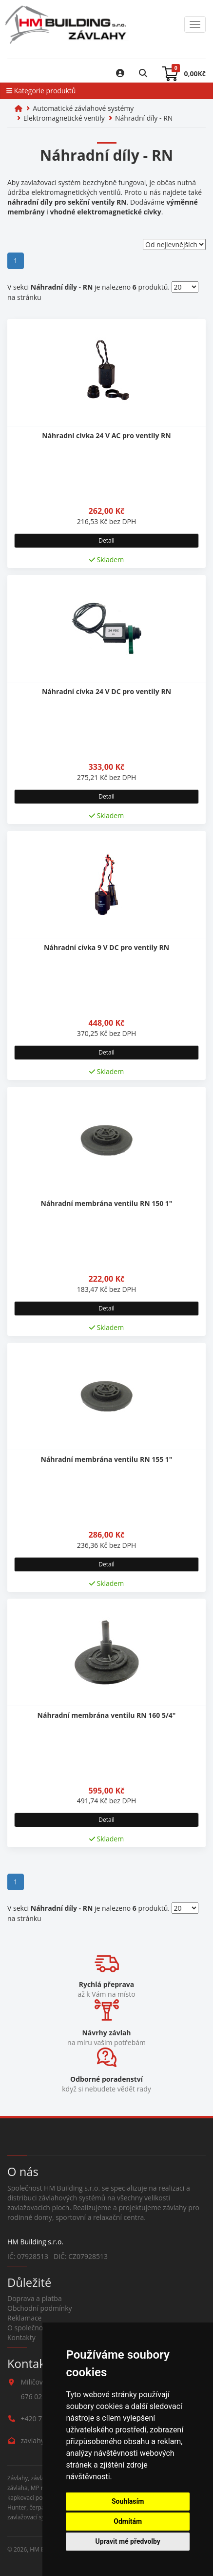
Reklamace (24, 2318)
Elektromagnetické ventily (64, 118)
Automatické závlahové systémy (83, 108)
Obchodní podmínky (39, 2308)
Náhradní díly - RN (144, 118)
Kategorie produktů (41, 90)
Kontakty (21, 2337)
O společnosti (29, 2327)
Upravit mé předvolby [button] (128, 2541)
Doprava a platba (34, 2298)
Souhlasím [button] (128, 2501)
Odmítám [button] (128, 2521)
